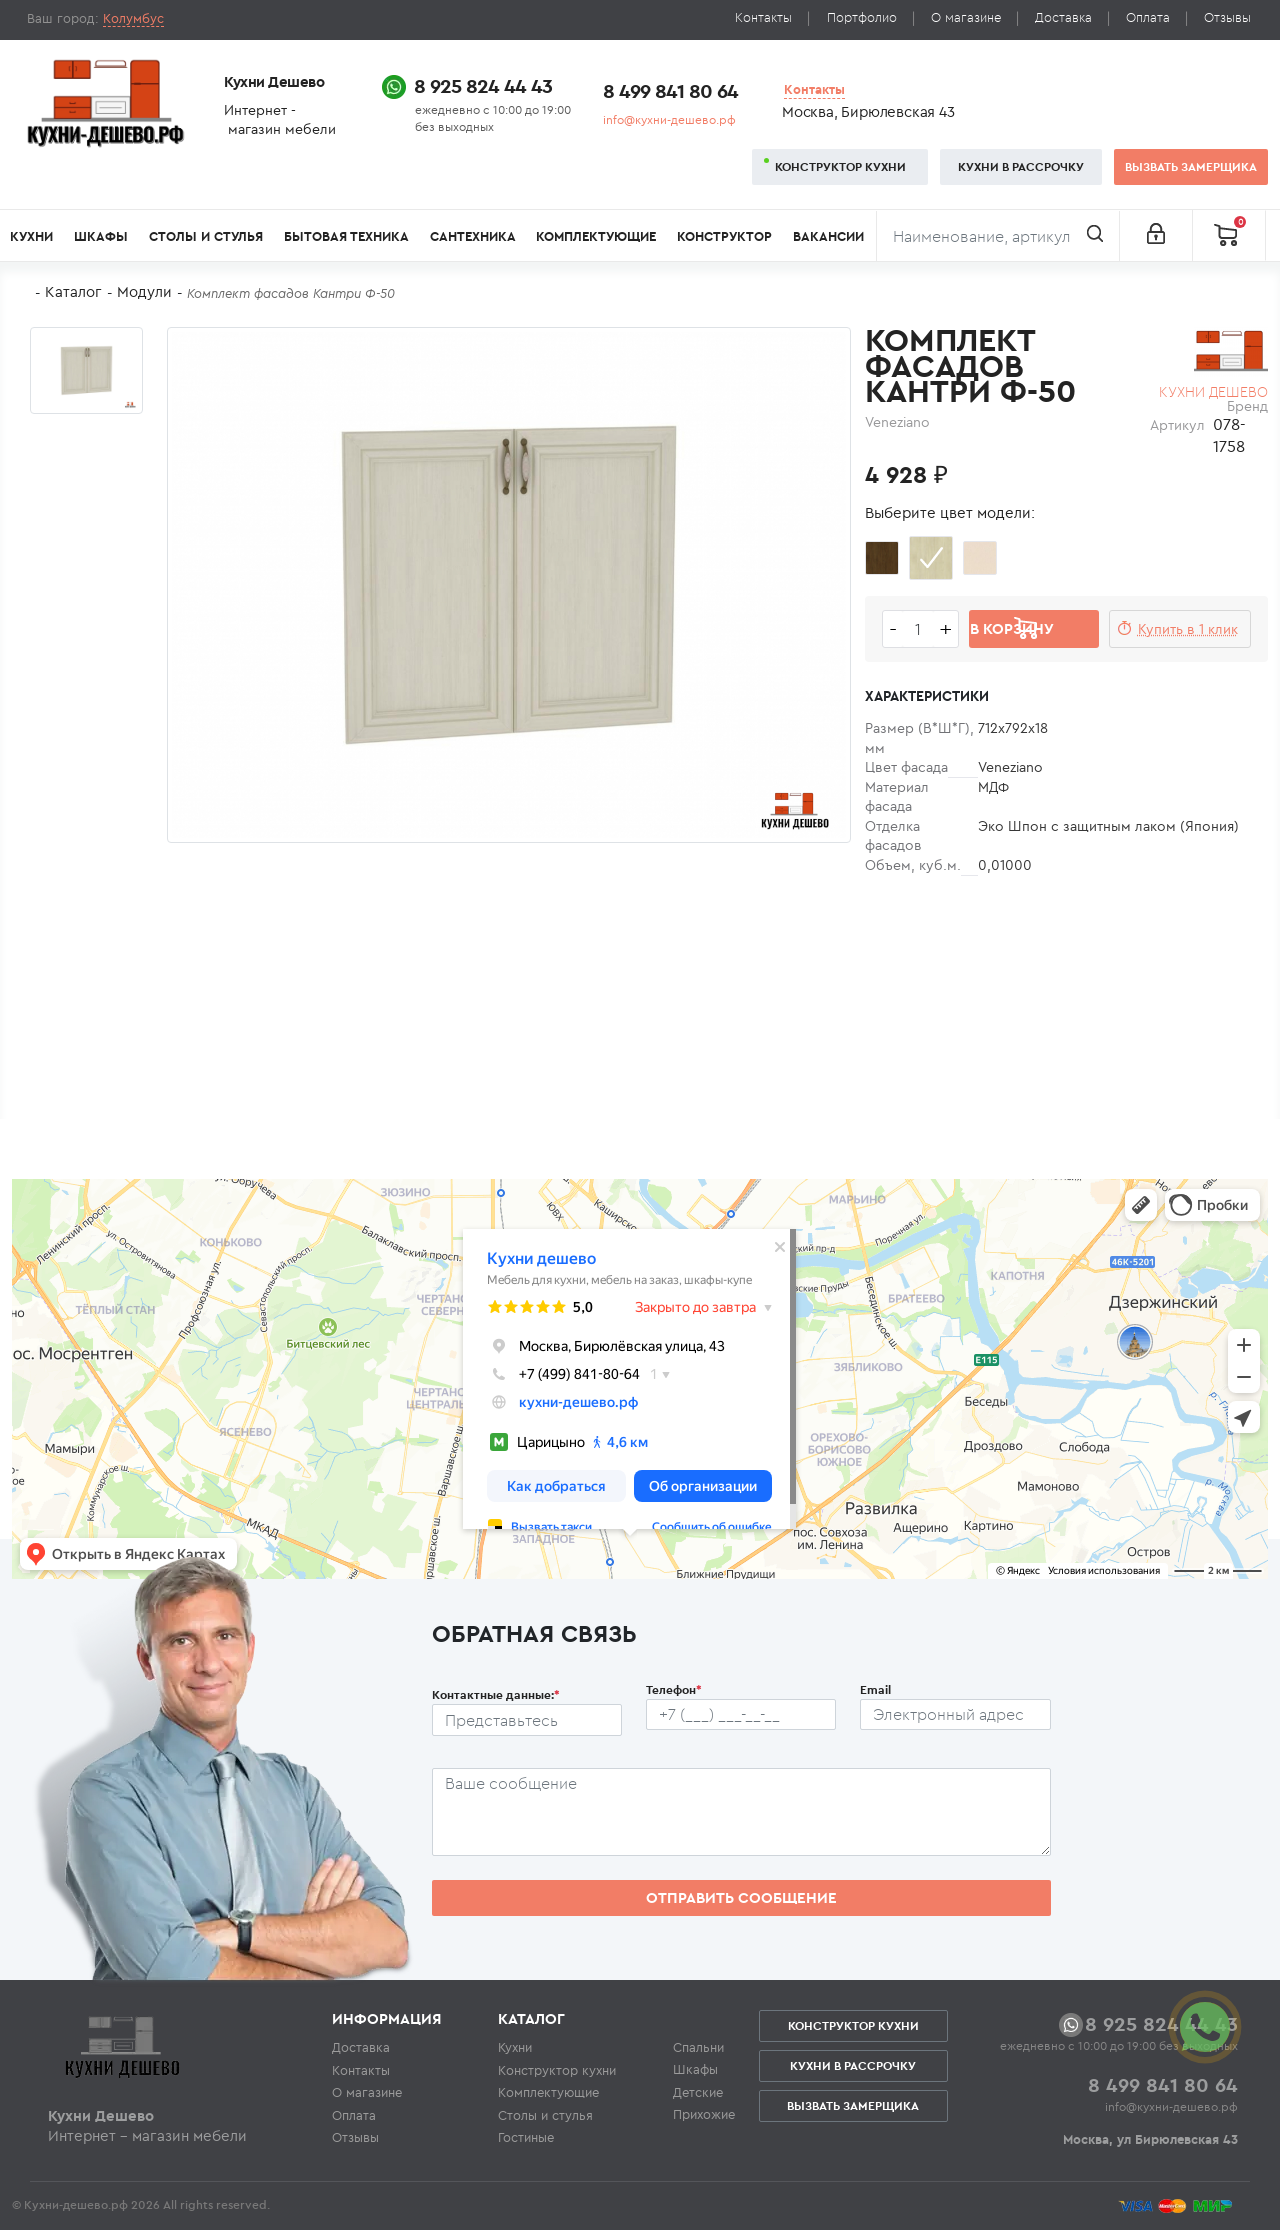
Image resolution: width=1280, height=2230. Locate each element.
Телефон (674, 1689)
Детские (698, 2092)
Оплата (1148, 17)
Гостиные (526, 2137)
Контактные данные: (496, 1694)
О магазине (966, 17)
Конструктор (724, 236)
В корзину (1012, 628)
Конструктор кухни (840, 166)
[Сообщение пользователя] (741, 1812)
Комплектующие (596, 236)
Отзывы (1227, 17)
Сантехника (473, 236)
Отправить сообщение (741, 1897)
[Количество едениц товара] (918, 629)
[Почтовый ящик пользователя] (955, 1715)
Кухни (31, 236)
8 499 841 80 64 (670, 90)
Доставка (1063, 17)
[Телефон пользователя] (741, 1715)
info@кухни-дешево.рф (669, 119)
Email (875, 1689)
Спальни (698, 2047)
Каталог (73, 291)
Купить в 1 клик (1188, 629)
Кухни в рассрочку (1021, 166)
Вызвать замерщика (1191, 166)
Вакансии (828, 236)
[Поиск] (998, 236)
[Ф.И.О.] (527, 1720)
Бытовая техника (346, 236)
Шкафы (101, 236)
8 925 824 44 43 (483, 85)
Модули (144, 291)
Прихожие (704, 2114)
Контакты (763, 17)
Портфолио (862, 17)
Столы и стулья (206, 236)
